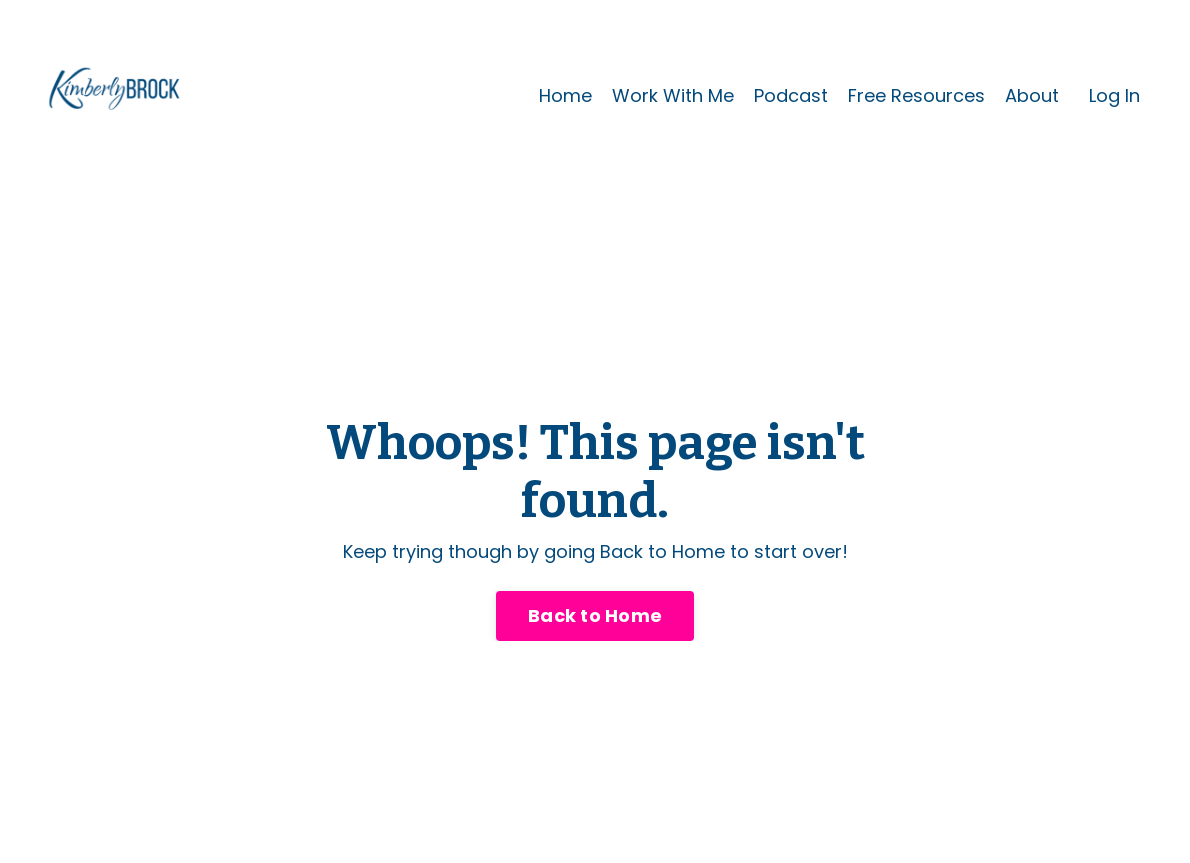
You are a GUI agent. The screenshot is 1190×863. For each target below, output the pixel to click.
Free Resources (916, 95)
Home (565, 95)
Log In (1114, 95)
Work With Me (673, 95)
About (1032, 95)
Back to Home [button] (595, 615)
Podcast (791, 95)
